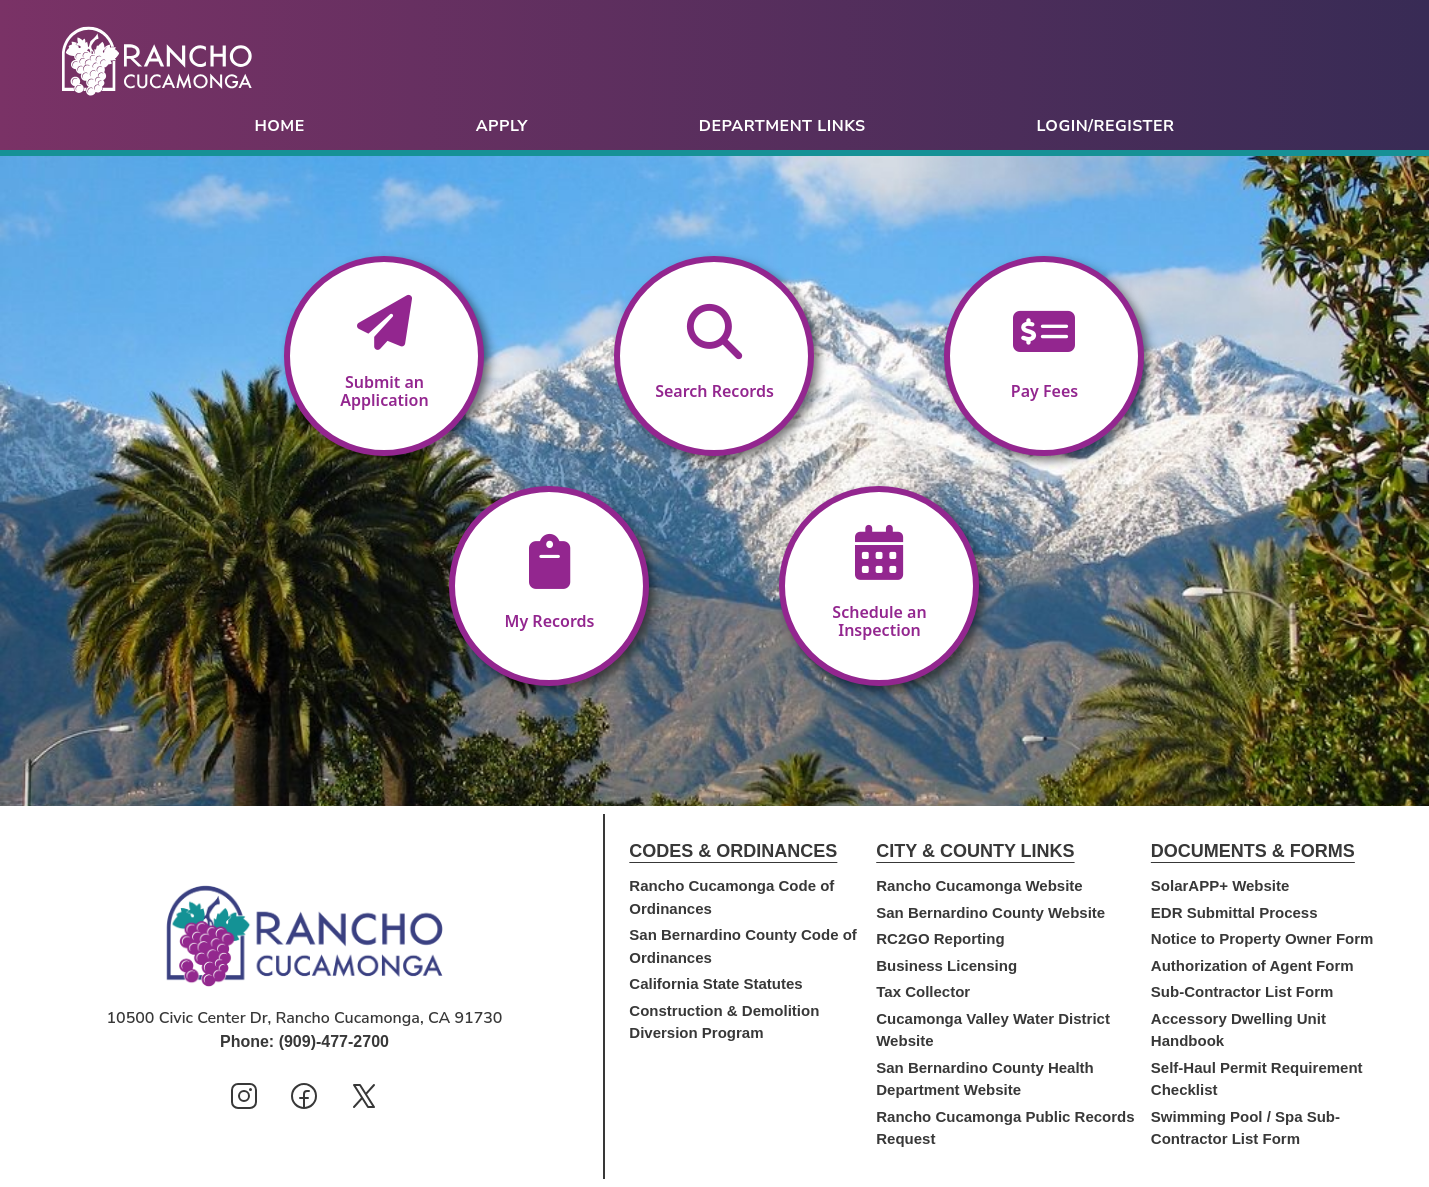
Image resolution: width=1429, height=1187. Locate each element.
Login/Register (1106, 126)
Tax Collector (923, 991)
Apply (502, 126)
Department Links (782, 126)
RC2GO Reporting (940, 938)
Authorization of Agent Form (1252, 965)
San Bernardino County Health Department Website (985, 1079)
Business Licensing (946, 965)
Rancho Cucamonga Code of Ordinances (731, 897)
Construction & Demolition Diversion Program (724, 1022)
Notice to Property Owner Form (1262, 938)
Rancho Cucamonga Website (979, 885)
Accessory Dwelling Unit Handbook (1238, 1030)
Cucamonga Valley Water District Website (993, 1030)
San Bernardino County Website (990, 912)
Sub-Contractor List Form (1242, 991)
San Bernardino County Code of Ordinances (743, 946)
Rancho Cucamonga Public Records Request (1005, 1128)
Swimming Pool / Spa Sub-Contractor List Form (1245, 1128)
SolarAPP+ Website (1220, 885)
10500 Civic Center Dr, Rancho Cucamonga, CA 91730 (304, 1018)
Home (279, 126)
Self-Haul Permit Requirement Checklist (1257, 1079)
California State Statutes (715, 983)
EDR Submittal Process (1234, 912)
